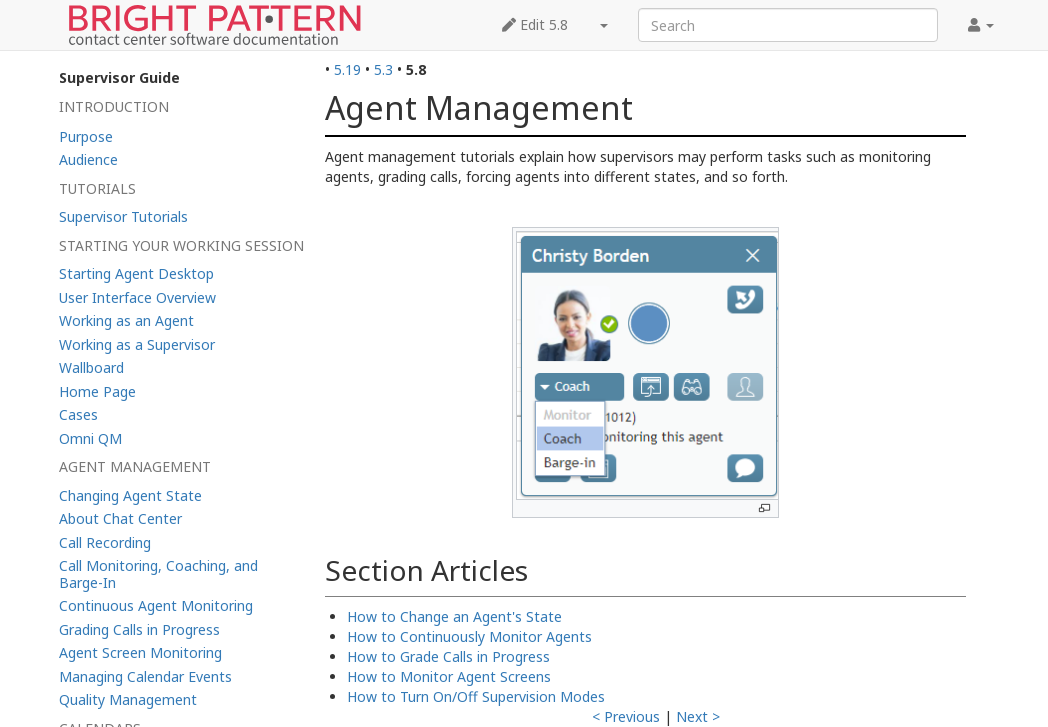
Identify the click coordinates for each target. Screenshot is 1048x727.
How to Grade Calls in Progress (448, 656)
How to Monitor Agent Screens (449, 676)
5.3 (383, 69)
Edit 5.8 (535, 24)
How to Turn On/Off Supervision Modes (476, 696)
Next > (698, 716)
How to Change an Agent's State (454, 616)
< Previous (626, 716)
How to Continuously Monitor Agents (469, 636)
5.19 (347, 69)
